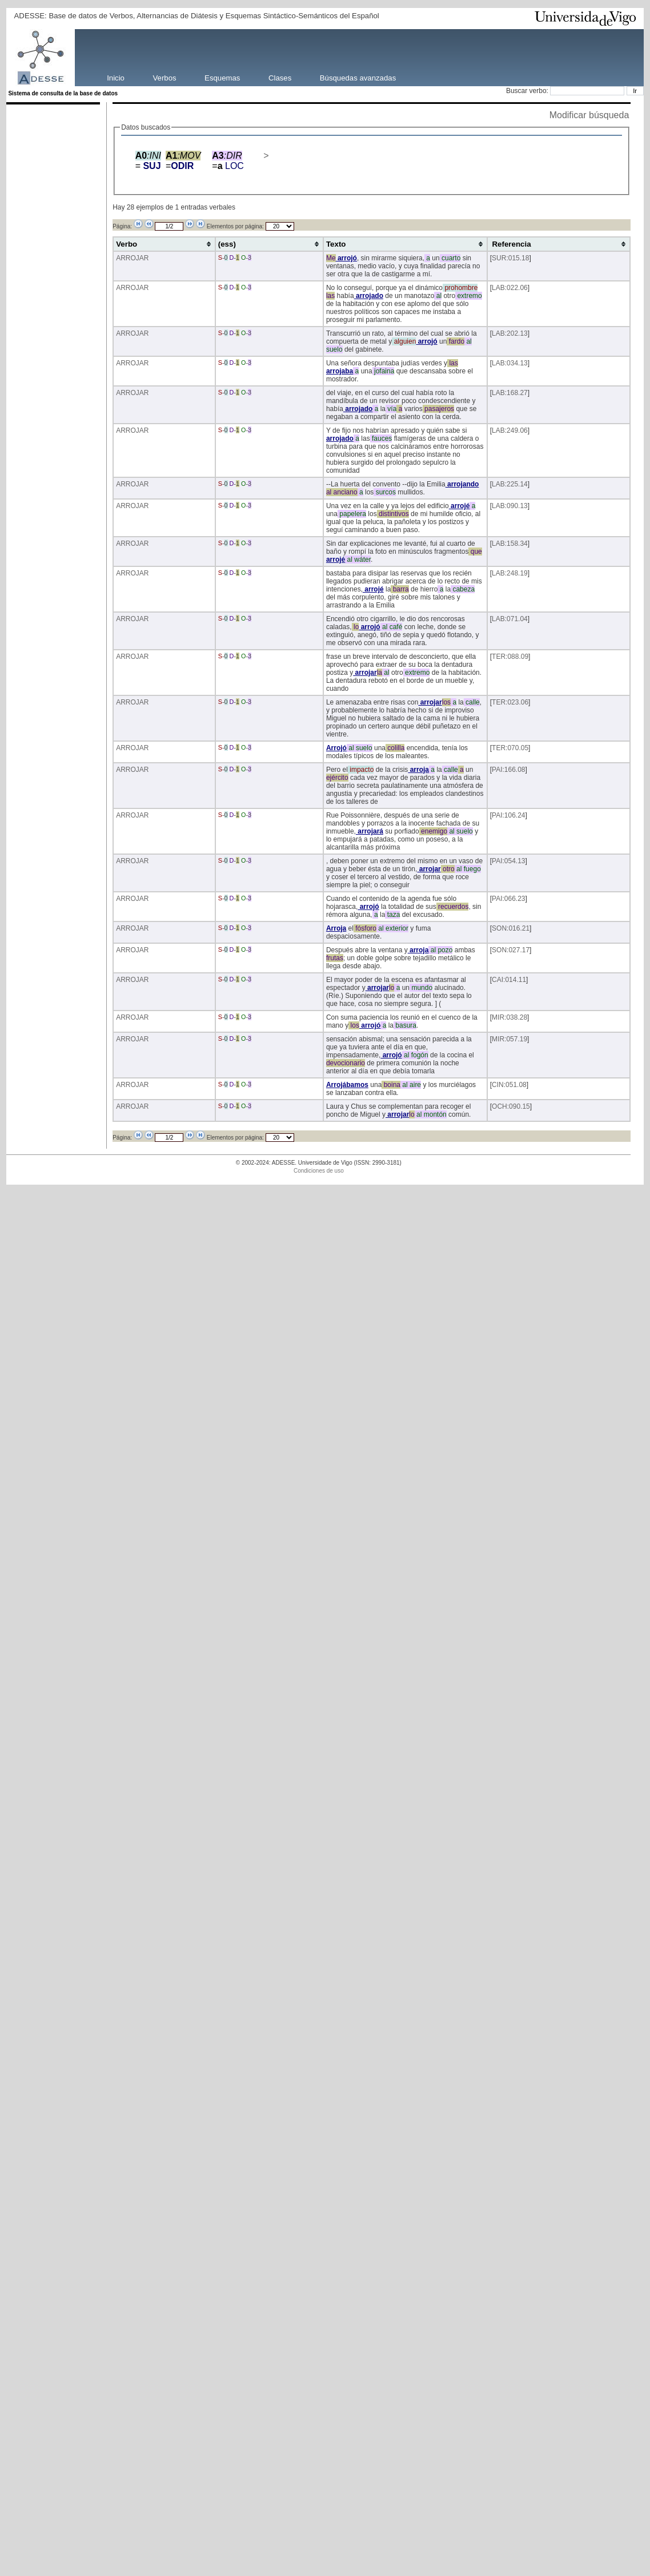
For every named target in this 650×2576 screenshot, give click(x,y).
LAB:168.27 (510, 393)
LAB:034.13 (510, 363)
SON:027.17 (510, 950)
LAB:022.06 (510, 288)
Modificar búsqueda (589, 115)
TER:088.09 (510, 657)
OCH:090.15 (511, 1106)
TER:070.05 (510, 748)
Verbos (164, 77)
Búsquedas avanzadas (358, 77)
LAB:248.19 (510, 573)
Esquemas (222, 77)
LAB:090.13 (510, 506)
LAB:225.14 (510, 484)
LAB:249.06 (510, 430)
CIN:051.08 (509, 1085)
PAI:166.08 (508, 770)
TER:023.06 (510, 702)
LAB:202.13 (510, 333)
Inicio (116, 77)
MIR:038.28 (509, 1017)
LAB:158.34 (510, 544)
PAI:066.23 (508, 899)
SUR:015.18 (510, 258)
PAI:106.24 (508, 815)
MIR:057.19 (509, 1039)
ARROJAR (132, 258)
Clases (279, 77)
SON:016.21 (510, 928)
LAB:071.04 (510, 619)
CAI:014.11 (509, 980)
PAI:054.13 (508, 861)
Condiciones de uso (319, 1171)
